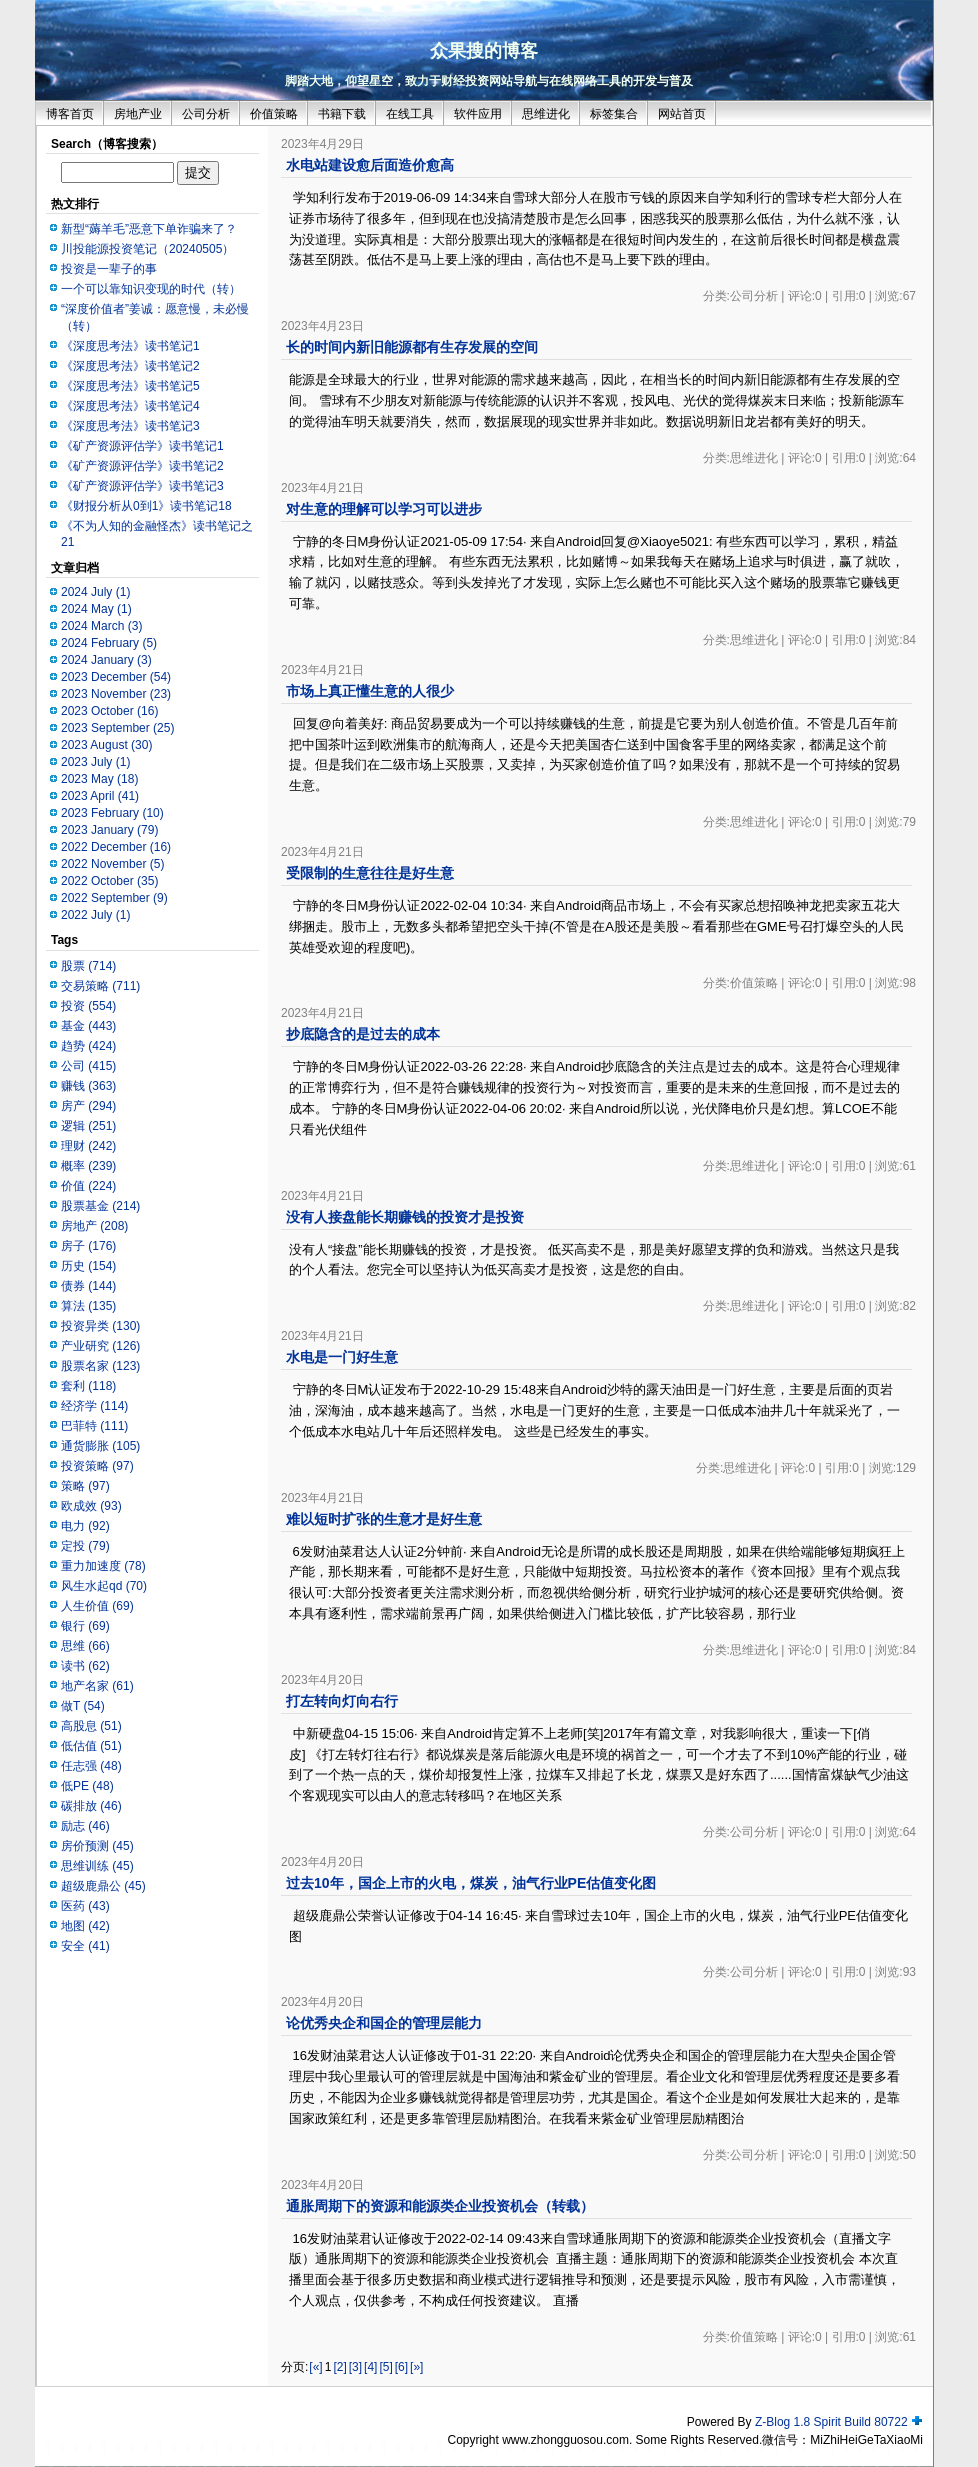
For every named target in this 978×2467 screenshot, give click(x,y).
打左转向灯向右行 (342, 1701)
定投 (85, 1546)
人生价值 (97, 1606)
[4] (370, 2367)
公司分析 (206, 114)
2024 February (109, 643)
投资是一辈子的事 (109, 269)
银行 (85, 1626)
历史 (88, 1266)
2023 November (116, 694)
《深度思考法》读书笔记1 (130, 346)
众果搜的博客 (484, 51)
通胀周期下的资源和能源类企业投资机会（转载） (440, 2206)
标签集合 (614, 114)
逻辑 (88, 1126)
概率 (88, 1166)
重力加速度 (103, 1566)
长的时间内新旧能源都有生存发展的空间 (412, 347)
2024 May (96, 609)
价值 (88, 1186)
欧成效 (91, 1506)
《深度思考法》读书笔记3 (130, 426)
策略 (85, 1486)
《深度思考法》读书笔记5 (130, 386)
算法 (88, 1306)
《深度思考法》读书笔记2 (130, 366)
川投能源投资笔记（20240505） (147, 249)
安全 (85, 1946)
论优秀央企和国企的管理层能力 (384, 2023)
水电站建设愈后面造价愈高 (370, 165)
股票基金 (100, 1206)
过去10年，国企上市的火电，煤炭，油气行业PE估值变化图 (471, 1883)
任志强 (91, 1766)
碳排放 (91, 1806)
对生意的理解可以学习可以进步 (384, 509)
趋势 (88, 1046)
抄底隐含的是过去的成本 (363, 1034)
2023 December (116, 677)
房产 (88, 1106)
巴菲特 (94, 1426)
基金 (88, 1026)
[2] (339, 2367)
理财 (88, 1146)
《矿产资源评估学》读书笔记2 (142, 466)
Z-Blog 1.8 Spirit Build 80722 (831, 2422)
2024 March (101, 626)
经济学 (94, 1406)
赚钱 (88, 1086)
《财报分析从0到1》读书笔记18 (146, 506)
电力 (85, 1526)
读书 (85, 1666)
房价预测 (97, 1846)
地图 (85, 1926)
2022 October (109, 881)
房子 (88, 1246)
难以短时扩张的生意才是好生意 (384, 1519)
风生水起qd (104, 1586)
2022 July (95, 915)
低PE (87, 1786)
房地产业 (138, 114)
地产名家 (97, 1686)
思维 (85, 1646)
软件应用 (478, 114)
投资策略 (97, 1466)
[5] (385, 2367)
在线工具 (410, 114)
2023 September (117, 728)
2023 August (106, 745)
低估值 (91, 1746)
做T (83, 1706)
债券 (88, 1286)
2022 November (112, 864)
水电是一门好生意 (342, 1357)
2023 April (100, 796)
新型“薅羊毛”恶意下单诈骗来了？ (149, 229)
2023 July (95, 762)
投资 (88, 1006)
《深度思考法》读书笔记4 (130, 406)
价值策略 (274, 114)
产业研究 (100, 1346)
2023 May (99, 779)
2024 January (106, 660)
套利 (88, 1386)
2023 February (112, 813)
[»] (416, 2367)
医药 (85, 1906)
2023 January (109, 830)
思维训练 (97, 1866)
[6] (401, 2367)
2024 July (95, 592)
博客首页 (70, 114)
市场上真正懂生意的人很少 (370, 691)
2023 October (109, 711)
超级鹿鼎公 (103, 1886)
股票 (88, 966)
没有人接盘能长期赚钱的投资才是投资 (405, 1217)
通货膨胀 (100, 1446)
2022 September (114, 898)
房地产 (94, 1226)
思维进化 (546, 114)
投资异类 (100, 1326)
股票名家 (100, 1366)
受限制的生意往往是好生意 (370, 873)
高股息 (91, 1726)
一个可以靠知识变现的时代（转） (151, 289)
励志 (85, 1826)
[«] (315, 2367)
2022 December (116, 847)
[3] (355, 2367)
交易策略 (100, 986)
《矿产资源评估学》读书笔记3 (142, 486)
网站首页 (682, 114)
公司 (88, 1066)
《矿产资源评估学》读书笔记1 (142, 446)
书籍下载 (342, 114)
